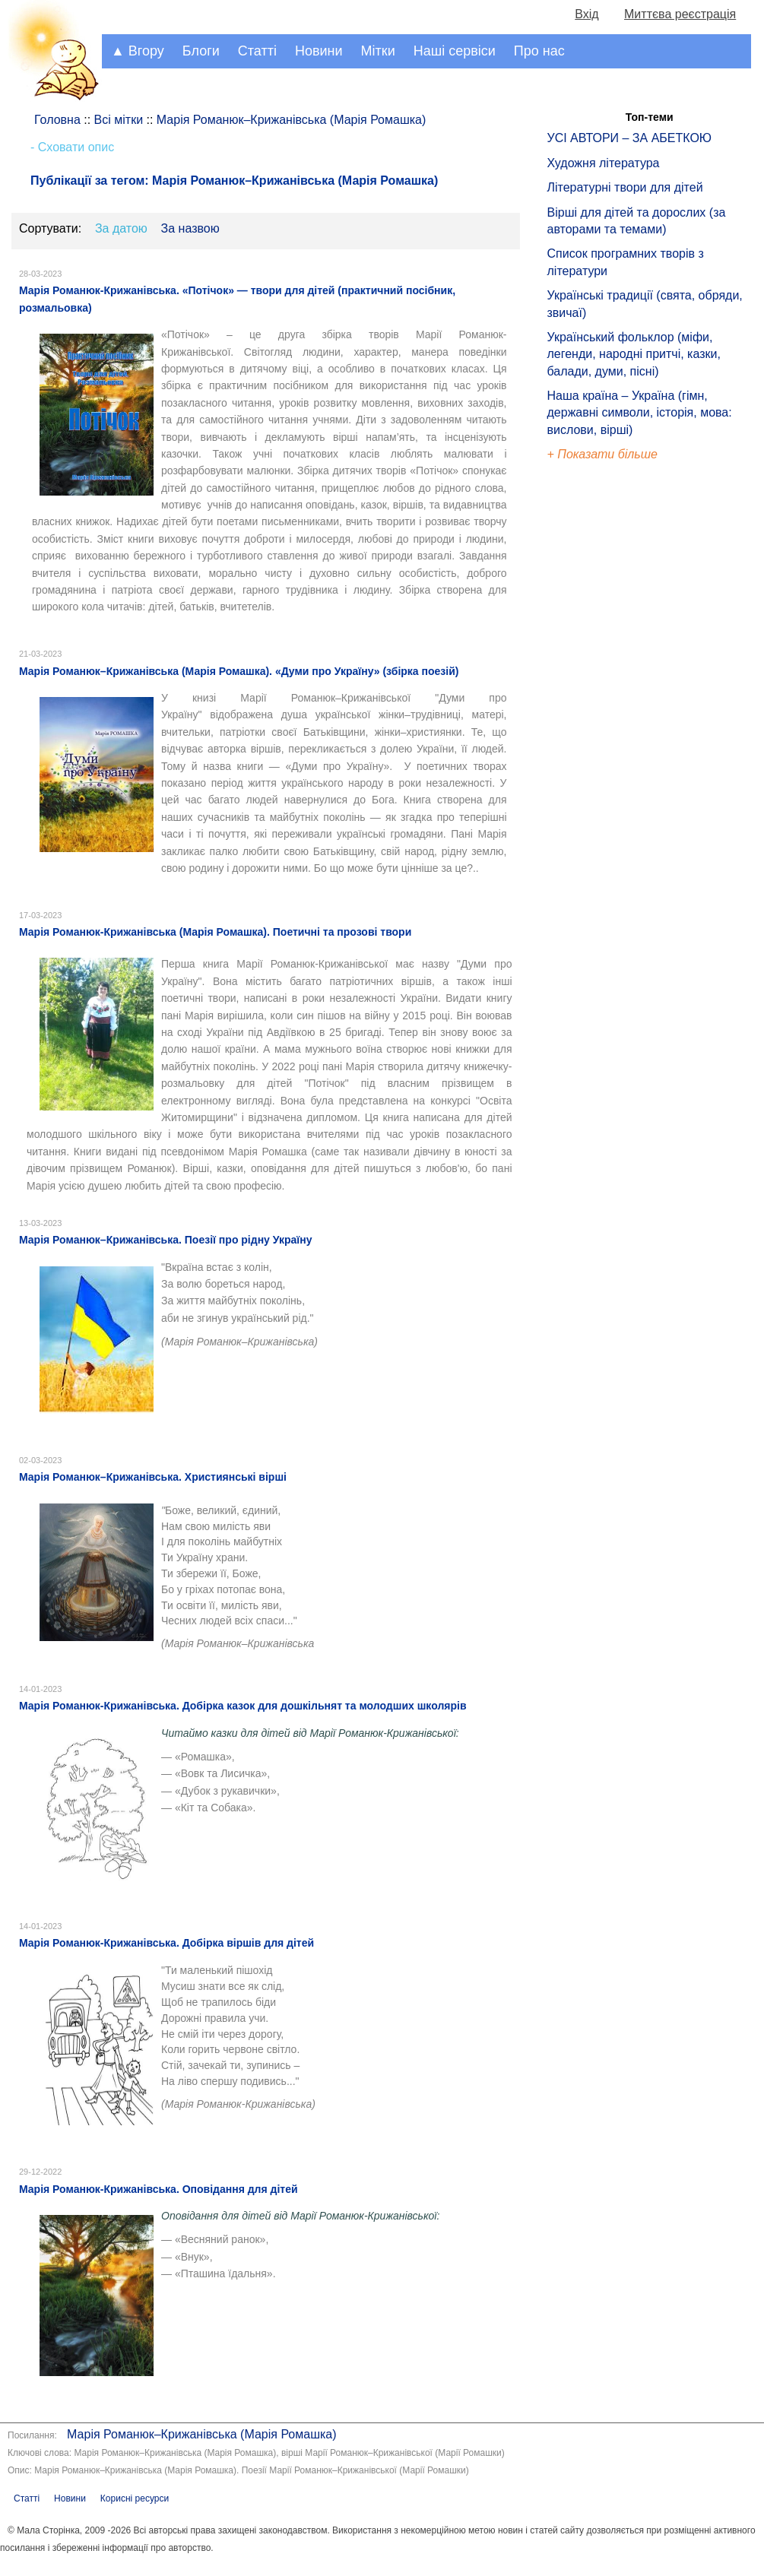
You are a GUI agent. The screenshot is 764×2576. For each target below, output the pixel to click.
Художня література (603, 163)
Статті (257, 51)
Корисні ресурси (134, 2498)
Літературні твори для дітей (625, 187)
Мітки (378, 51)
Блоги (201, 51)
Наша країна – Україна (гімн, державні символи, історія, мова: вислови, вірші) (639, 412)
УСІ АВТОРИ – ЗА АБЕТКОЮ (629, 137)
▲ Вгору (137, 51)
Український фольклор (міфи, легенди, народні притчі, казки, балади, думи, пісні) (634, 354)
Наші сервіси (455, 51)
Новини (319, 51)
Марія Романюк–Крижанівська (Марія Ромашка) (201, 2434)
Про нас (539, 51)
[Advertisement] (617, 722)
